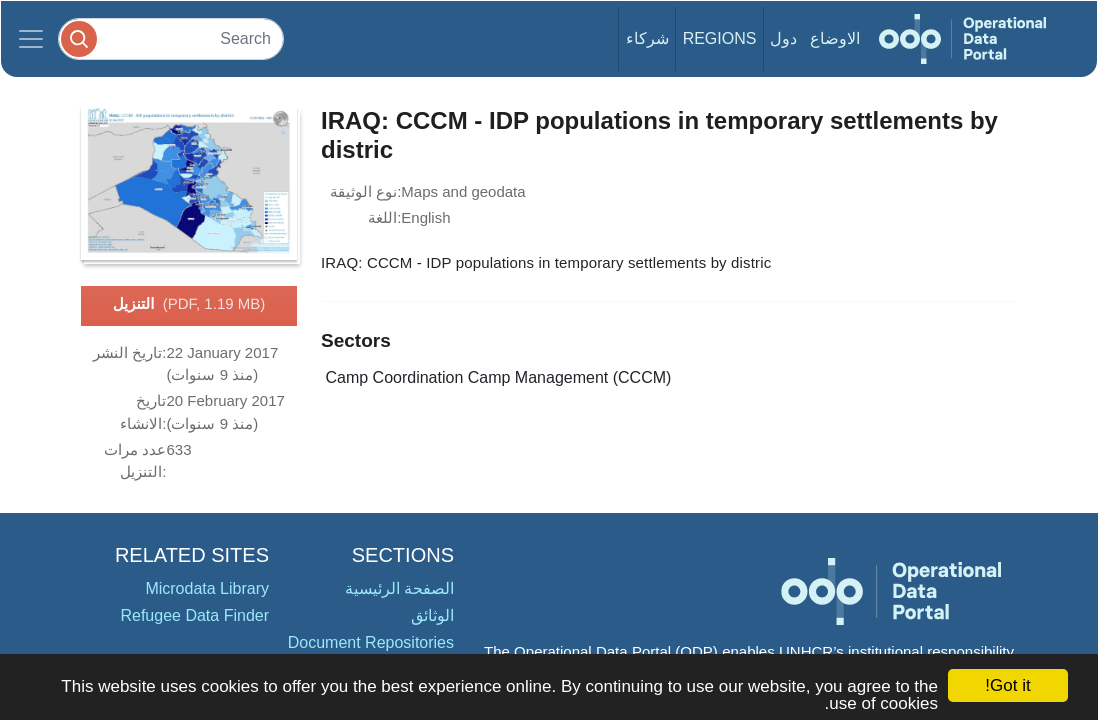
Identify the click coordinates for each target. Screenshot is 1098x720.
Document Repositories (371, 642)
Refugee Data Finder (194, 615)
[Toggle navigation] (31, 39)
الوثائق (432, 615)
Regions (720, 38)
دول (783, 38)
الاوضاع (835, 38)
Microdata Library (207, 588)
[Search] (171, 38)
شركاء (647, 38)
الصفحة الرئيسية (399, 588)
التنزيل (189, 305)
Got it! (1007, 685)
